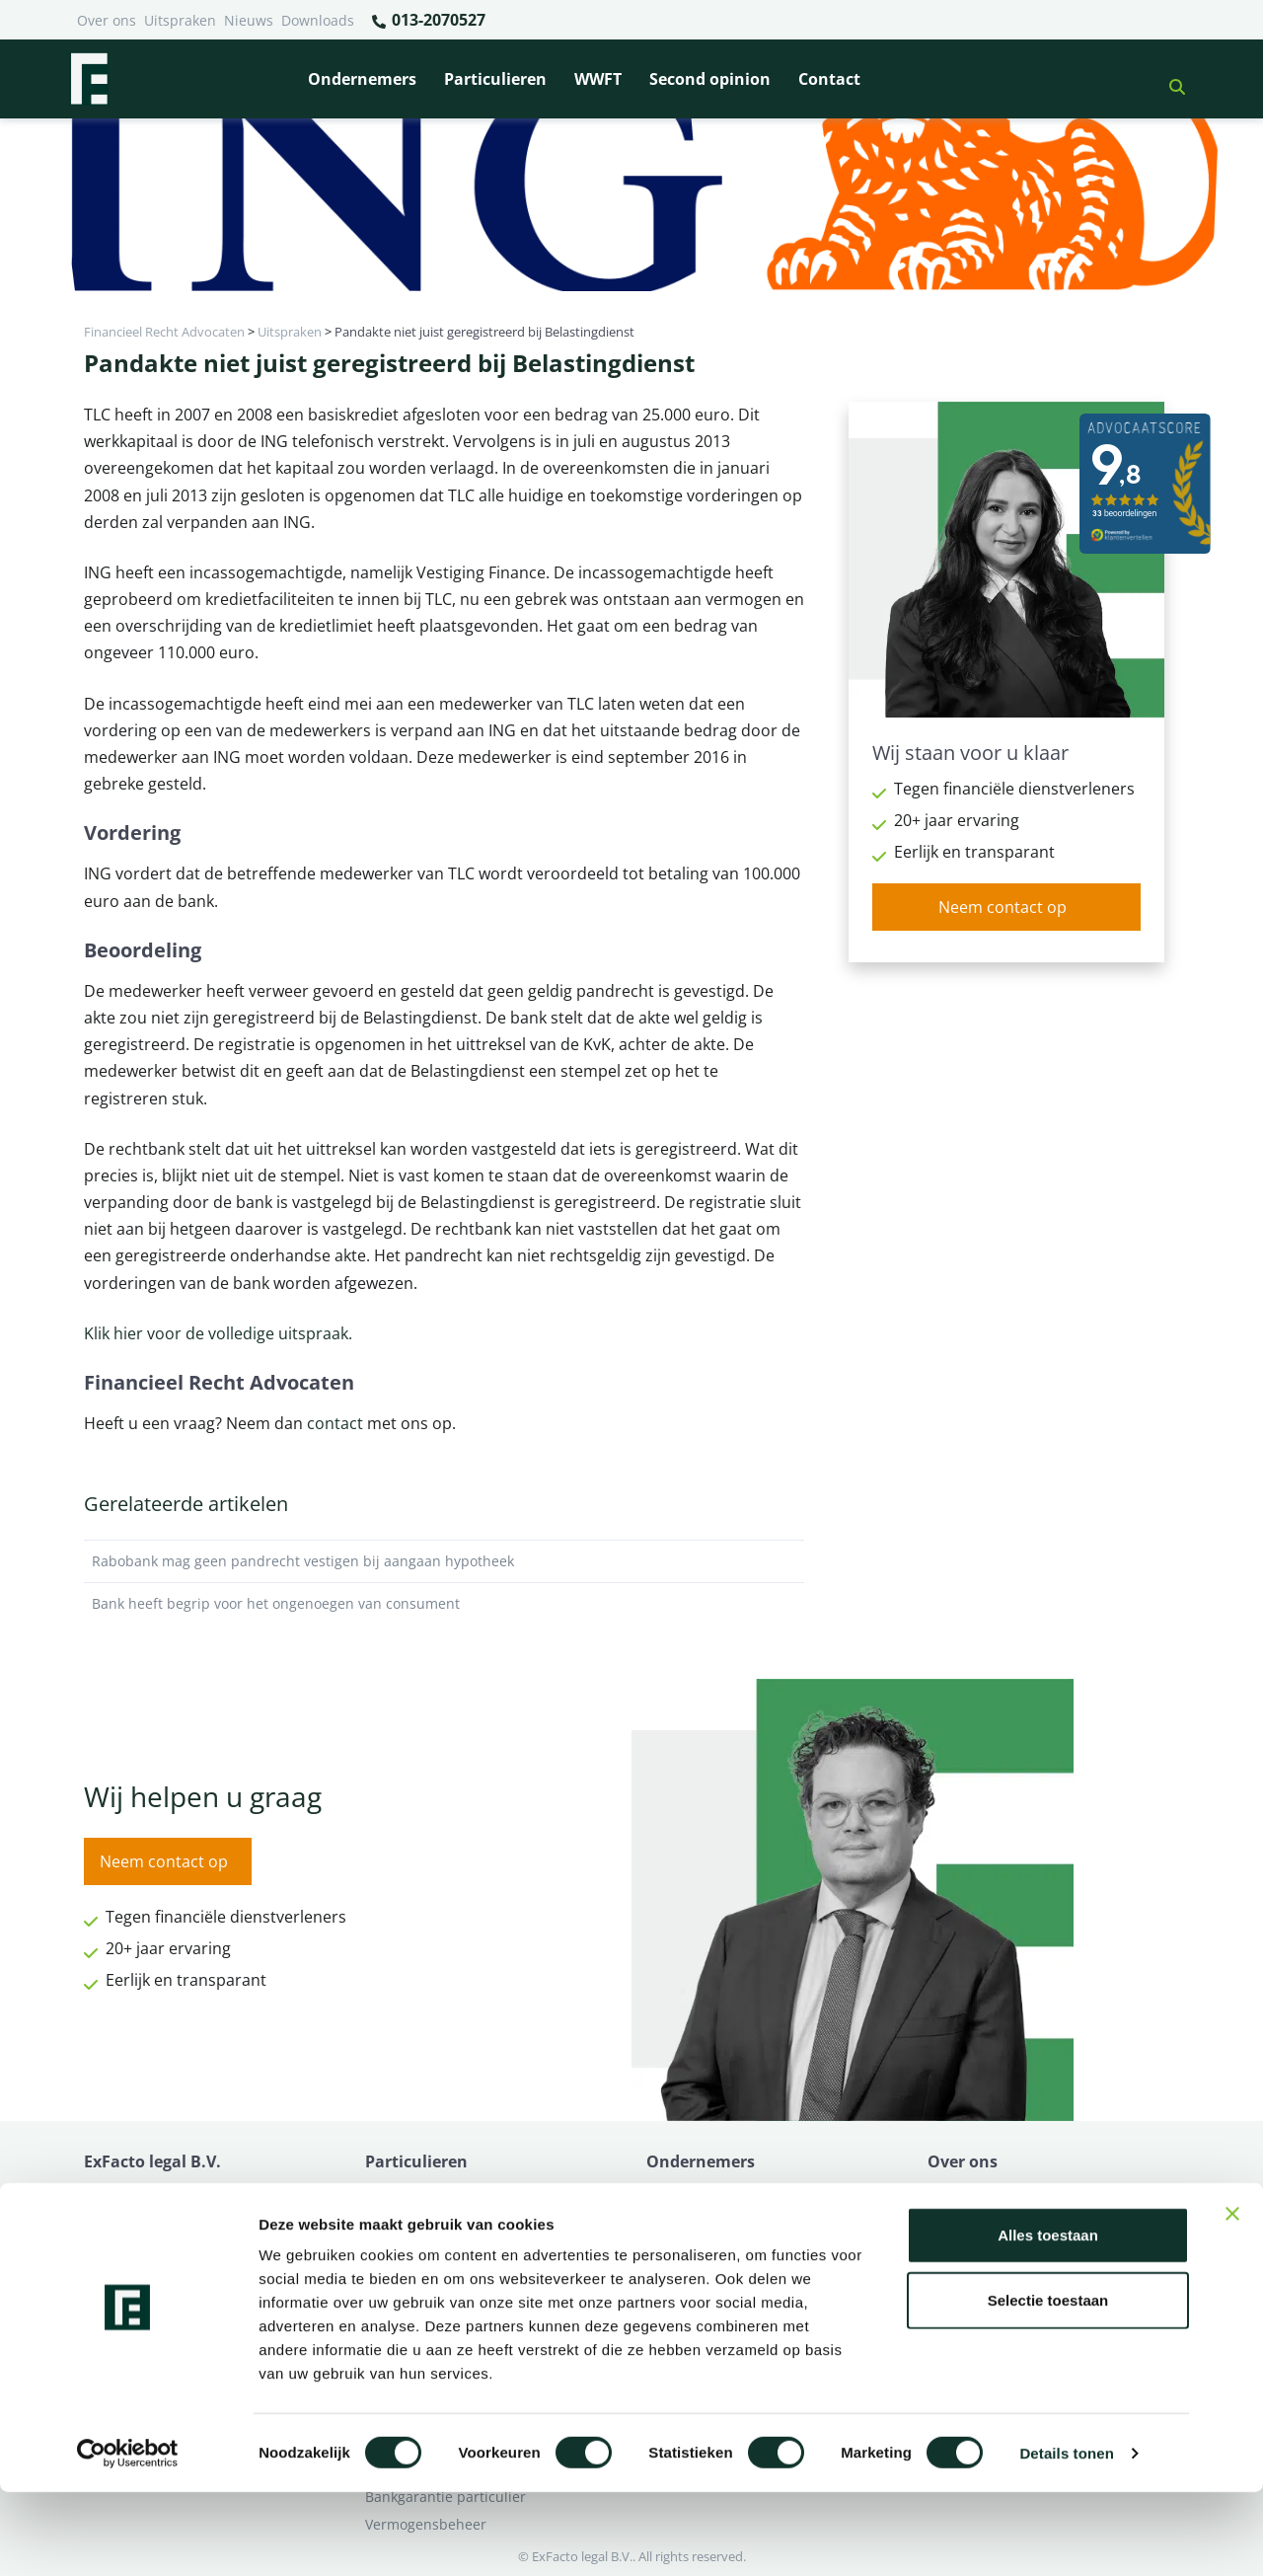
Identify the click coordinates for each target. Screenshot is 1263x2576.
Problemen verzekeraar (442, 2247)
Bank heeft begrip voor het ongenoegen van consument (444, 1604)
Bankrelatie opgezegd (717, 2192)
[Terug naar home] (89, 79)
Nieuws (248, 20)
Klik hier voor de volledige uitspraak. (218, 1333)
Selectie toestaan (1048, 2384)
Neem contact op (1002, 907)
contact (335, 1423)
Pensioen (676, 2220)
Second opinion (710, 79)
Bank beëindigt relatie (438, 2192)
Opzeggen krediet (705, 2247)
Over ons (106, 20)
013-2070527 (427, 21)
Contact (829, 79)
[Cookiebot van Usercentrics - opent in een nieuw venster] (127, 2537)
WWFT (598, 79)
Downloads (317, 20)
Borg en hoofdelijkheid (440, 2220)
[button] (1169, 79)
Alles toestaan (1048, 2319)
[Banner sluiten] (1232, 2298)
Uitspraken (180, 20)
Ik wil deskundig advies (1004, 2220)
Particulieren (495, 79)
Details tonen (1066, 2537)
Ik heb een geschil (987, 2192)
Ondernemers (362, 79)
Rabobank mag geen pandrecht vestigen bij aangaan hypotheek (444, 1561)
